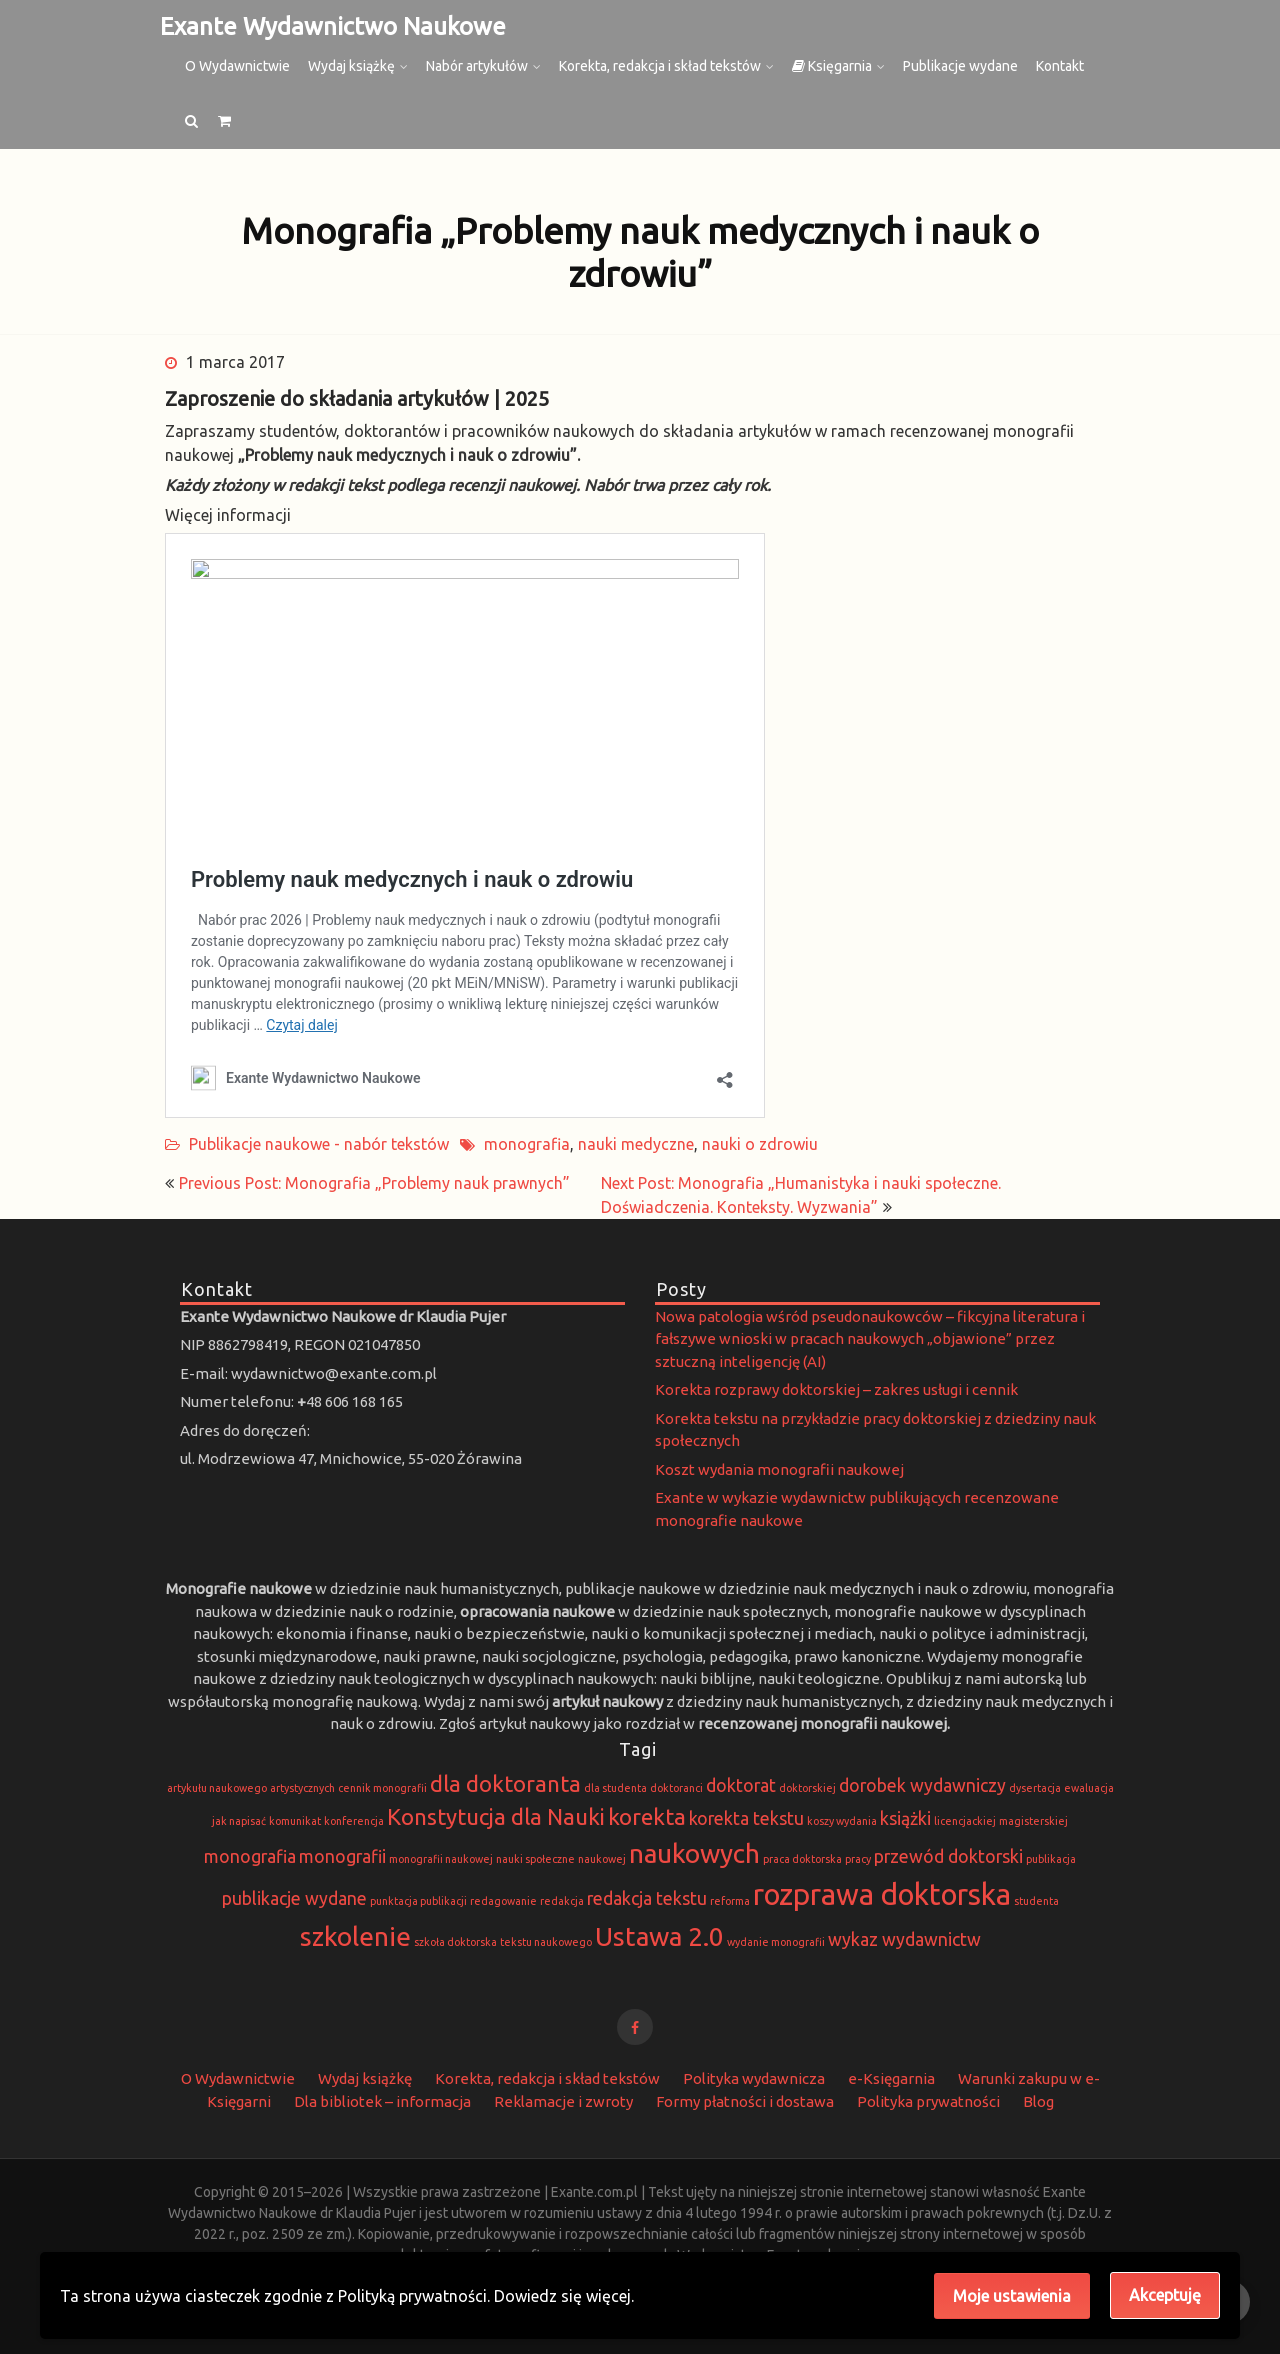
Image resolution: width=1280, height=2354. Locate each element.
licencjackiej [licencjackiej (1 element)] (965, 1821)
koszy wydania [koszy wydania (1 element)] (842, 1821)
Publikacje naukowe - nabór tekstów (319, 1144)
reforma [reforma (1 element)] (730, 1901)
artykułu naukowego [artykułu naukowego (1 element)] (217, 1788)
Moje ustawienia (1012, 2296)
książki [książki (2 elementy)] (905, 1818)
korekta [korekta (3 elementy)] (647, 1816)
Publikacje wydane (960, 66)
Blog (1038, 2101)
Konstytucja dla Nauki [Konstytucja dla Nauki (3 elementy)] (496, 1816)
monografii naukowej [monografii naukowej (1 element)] (441, 1859)
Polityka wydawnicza (754, 2078)
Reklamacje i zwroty (563, 2101)
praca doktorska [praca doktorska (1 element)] (802, 1859)
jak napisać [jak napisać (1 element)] (239, 1821)
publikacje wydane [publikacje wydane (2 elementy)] (294, 1898)
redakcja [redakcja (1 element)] (562, 1901)
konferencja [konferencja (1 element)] (354, 1821)
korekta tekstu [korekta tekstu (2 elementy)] (746, 1818)
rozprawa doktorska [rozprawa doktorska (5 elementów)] (882, 1894)
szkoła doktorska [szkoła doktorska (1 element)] (455, 1942)
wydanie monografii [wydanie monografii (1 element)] (776, 1942)
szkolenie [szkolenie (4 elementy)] (355, 1936)
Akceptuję (1165, 2295)
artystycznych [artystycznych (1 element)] (302, 1788)
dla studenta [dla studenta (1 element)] (615, 1788)
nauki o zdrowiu (760, 1144)
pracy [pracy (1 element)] (858, 1859)
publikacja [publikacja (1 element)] (1051, 1859)
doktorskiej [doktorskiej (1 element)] (807, 1788)
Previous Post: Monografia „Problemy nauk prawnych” (374, 1183)
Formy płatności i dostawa (745, 2101)
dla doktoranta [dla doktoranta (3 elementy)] (505, 1783)
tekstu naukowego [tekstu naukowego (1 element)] (546, 1942)
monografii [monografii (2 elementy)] (342, 1856)
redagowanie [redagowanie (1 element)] (503, 1901)
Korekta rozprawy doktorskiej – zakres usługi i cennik (836, 1389)
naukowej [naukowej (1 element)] (602, 1859)
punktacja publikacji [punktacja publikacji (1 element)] (418, 1901)
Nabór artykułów (477, 66)
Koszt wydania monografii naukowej (779, 1469)
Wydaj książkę (351, 66)
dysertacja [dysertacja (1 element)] (1035, 1788)
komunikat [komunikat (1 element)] (295, 1821)
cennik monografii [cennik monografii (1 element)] (382, 1788)
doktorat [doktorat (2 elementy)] (741, 1785)
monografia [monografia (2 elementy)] (250, 1856)
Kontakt (1060, 66)
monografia (527, 1144)
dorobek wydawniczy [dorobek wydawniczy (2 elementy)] (922, 1785)
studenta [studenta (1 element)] (1036, 1901)
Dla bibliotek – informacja (382, 2101)
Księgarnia (832, 66)
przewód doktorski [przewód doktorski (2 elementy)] (948, 1856)
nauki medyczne (636, 1144)
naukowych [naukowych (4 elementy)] (694, 1853)
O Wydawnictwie (237, 66)
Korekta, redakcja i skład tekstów (660, 66)
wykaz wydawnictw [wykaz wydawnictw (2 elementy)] (904, 1939)
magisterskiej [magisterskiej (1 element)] (1033, 1821)
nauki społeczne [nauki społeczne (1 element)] (535, 1859)
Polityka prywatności (928, 2101)
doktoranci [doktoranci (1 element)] (676, 1788)
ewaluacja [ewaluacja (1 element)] (1089, 1788)
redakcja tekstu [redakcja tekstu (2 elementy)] (647, 1898)
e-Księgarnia (891, 2078)
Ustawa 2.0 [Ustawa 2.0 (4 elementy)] (659, 1936)
